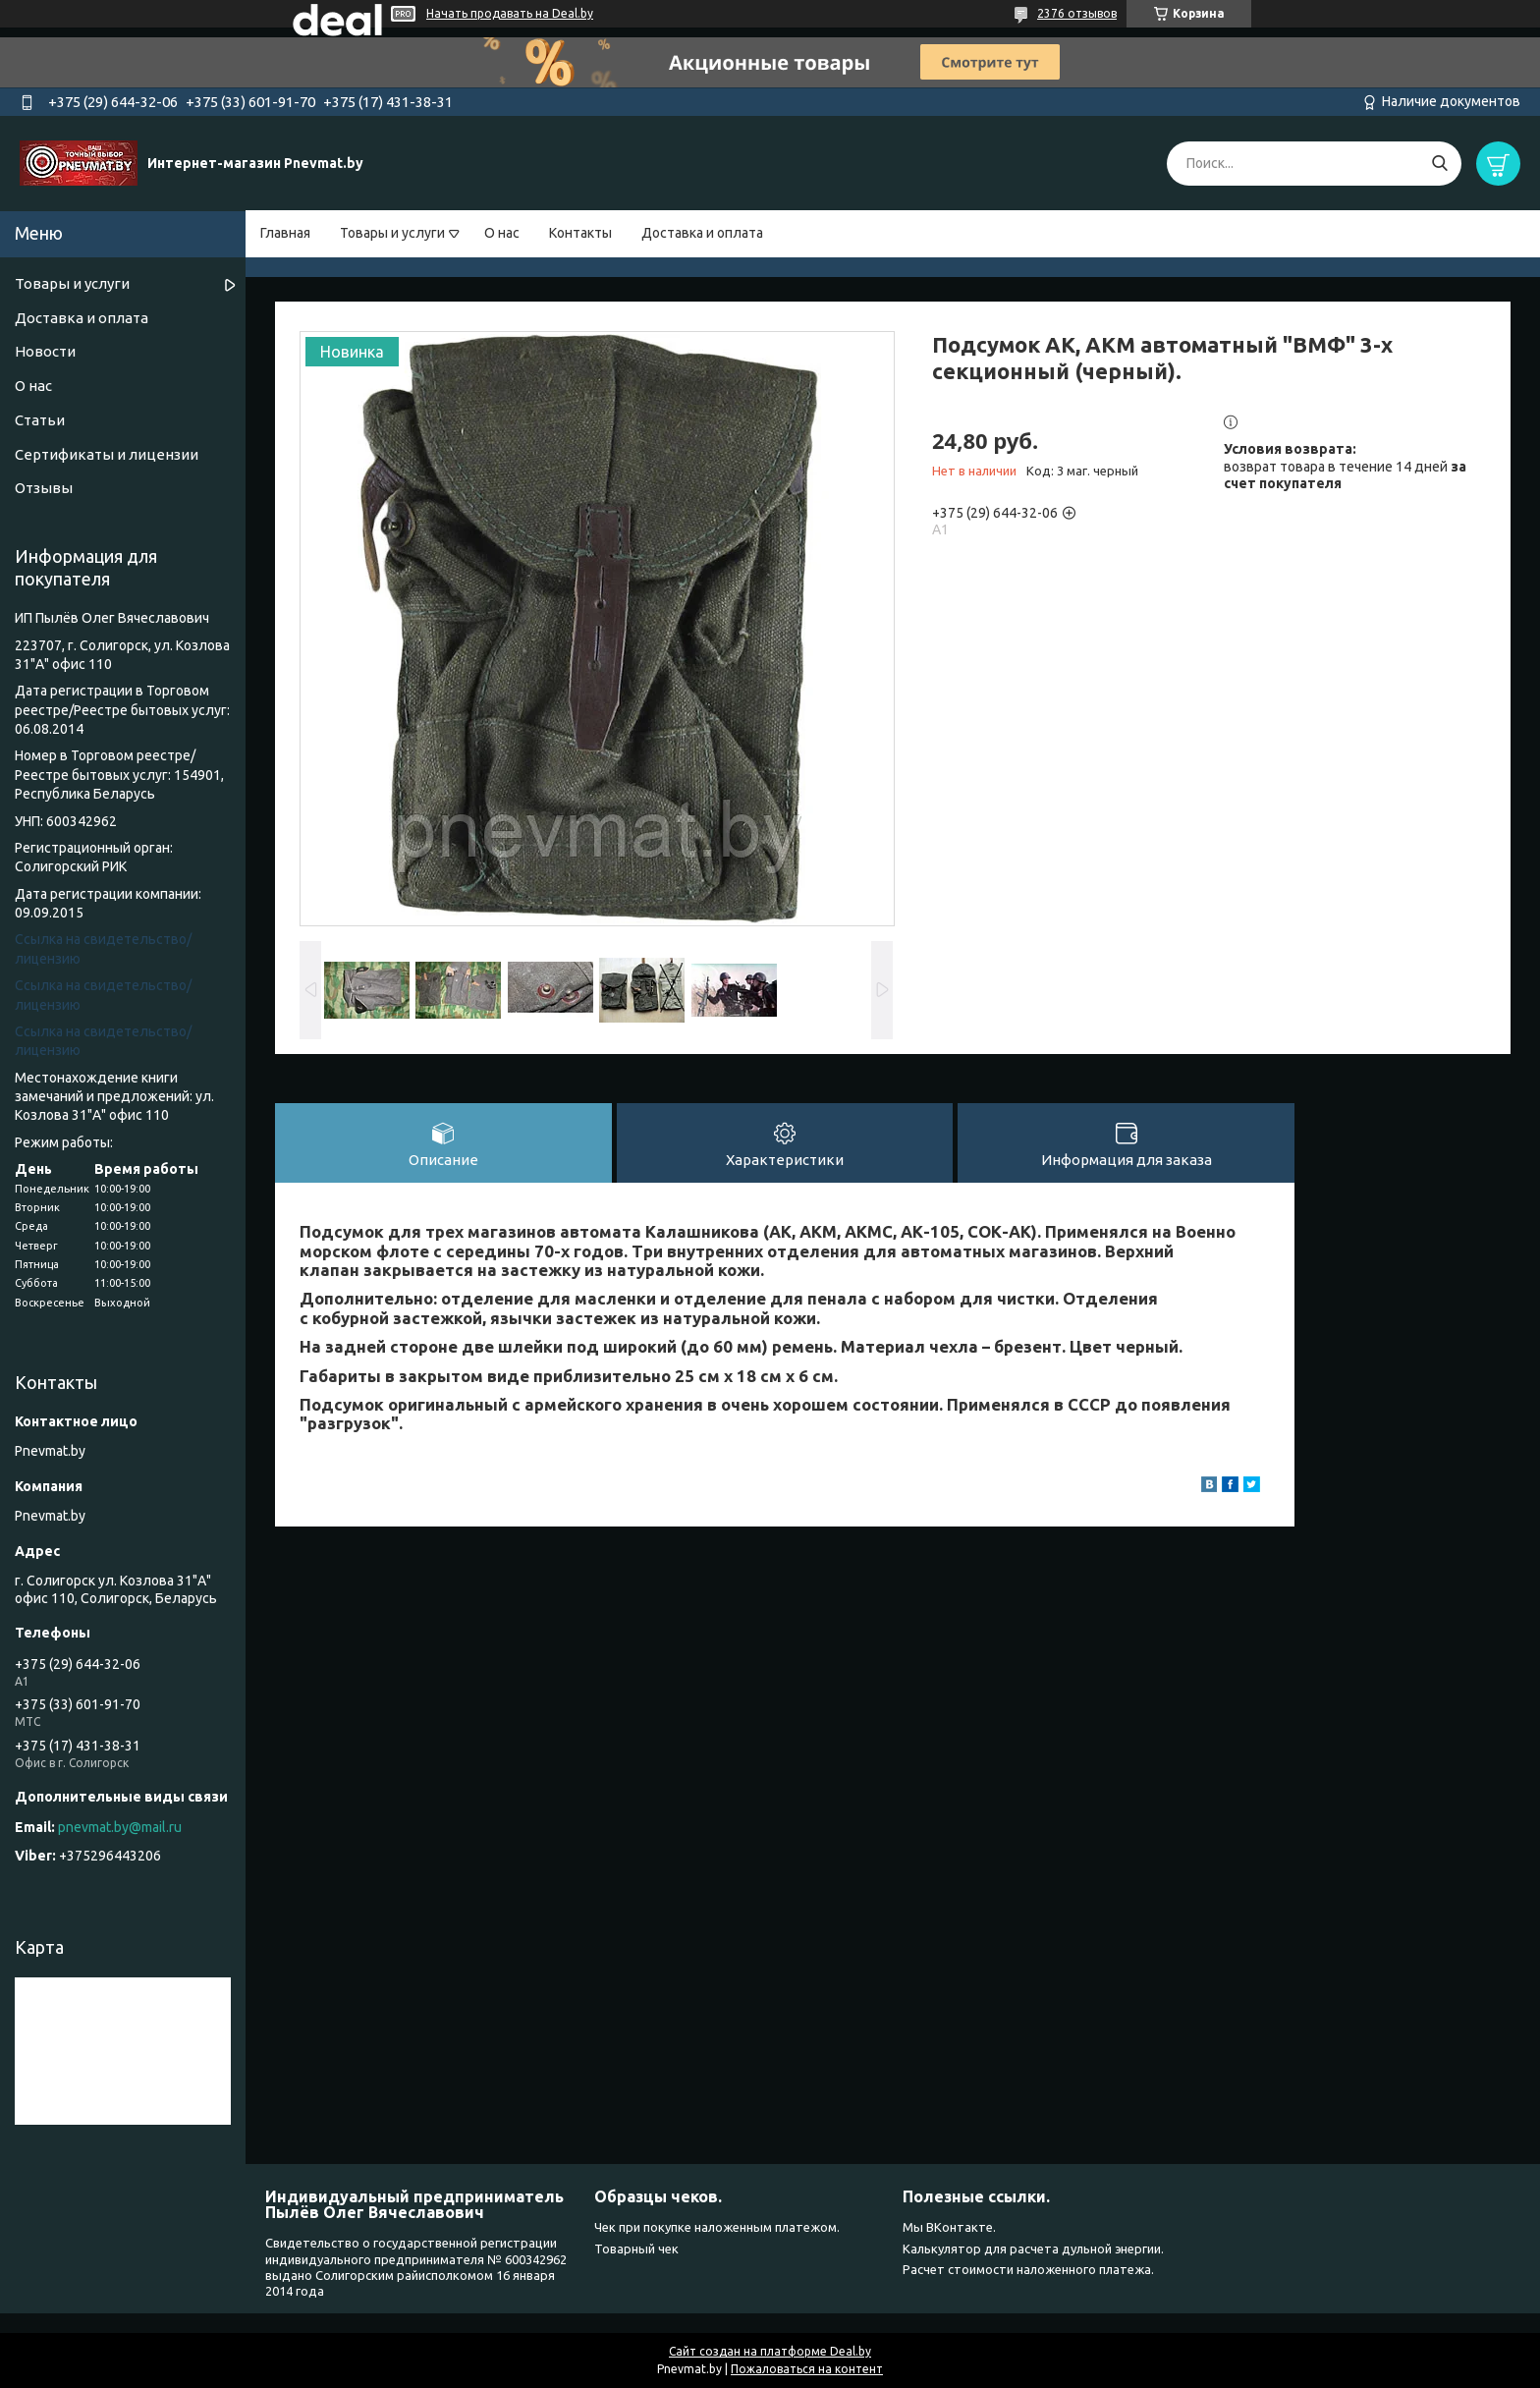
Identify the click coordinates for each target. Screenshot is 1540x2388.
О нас (502, 233)
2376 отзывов (1077, 13)
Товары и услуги (392, 233)
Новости (45, 351)
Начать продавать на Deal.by (509, 13)
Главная (285, 233)
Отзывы (44, 487)
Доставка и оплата (702, 233)
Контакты (580, 233)
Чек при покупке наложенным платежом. (717, 2227)
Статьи (40, 420)
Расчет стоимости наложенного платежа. (1028, 2269)
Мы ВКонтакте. (949, 2227)
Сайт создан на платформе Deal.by (770, 2351)
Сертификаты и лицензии (106, 454)
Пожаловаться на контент (807, 2368)
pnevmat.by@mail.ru (120, 1827)
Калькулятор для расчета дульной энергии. (1033, 2248)
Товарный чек (636, 2248)
